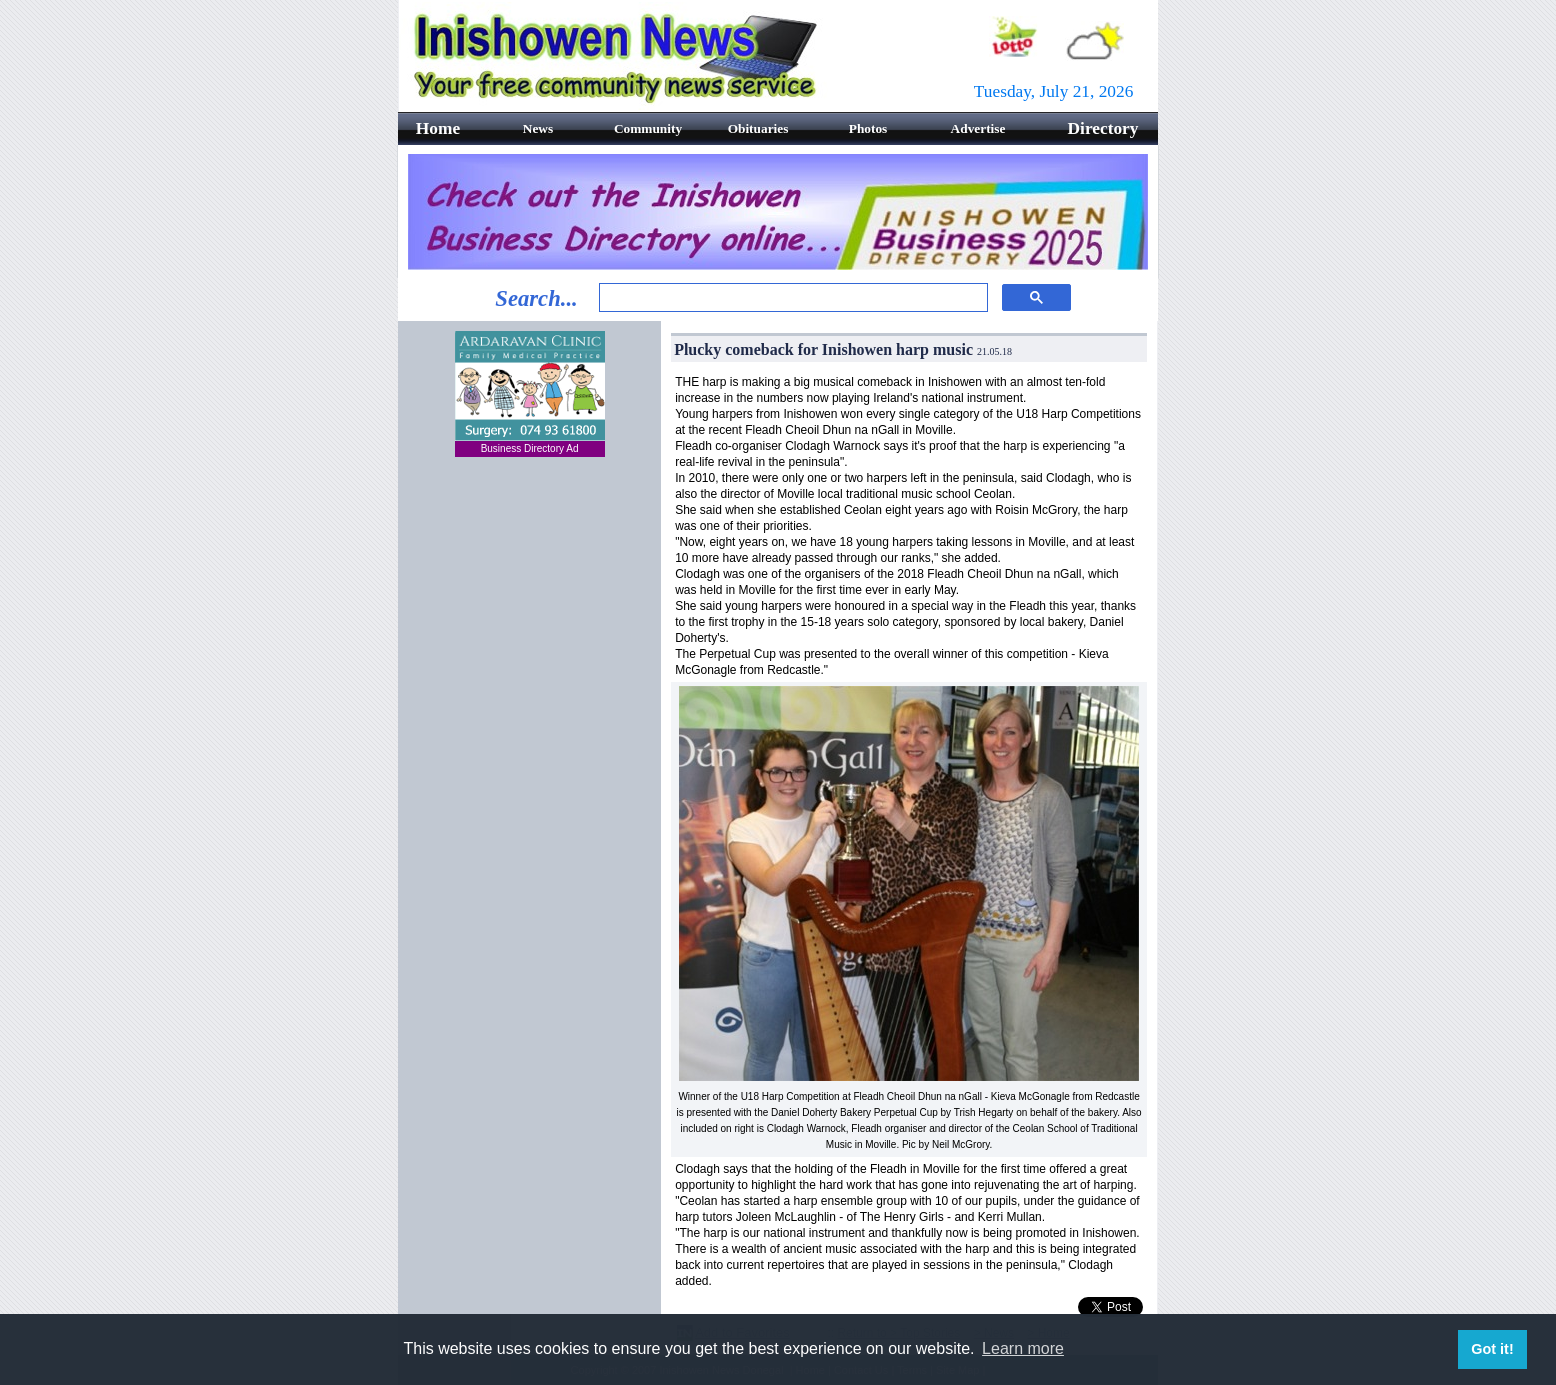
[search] (791, 298)
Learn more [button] (1023, 1348)
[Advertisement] (530, 595)
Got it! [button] (1492, 1349)
